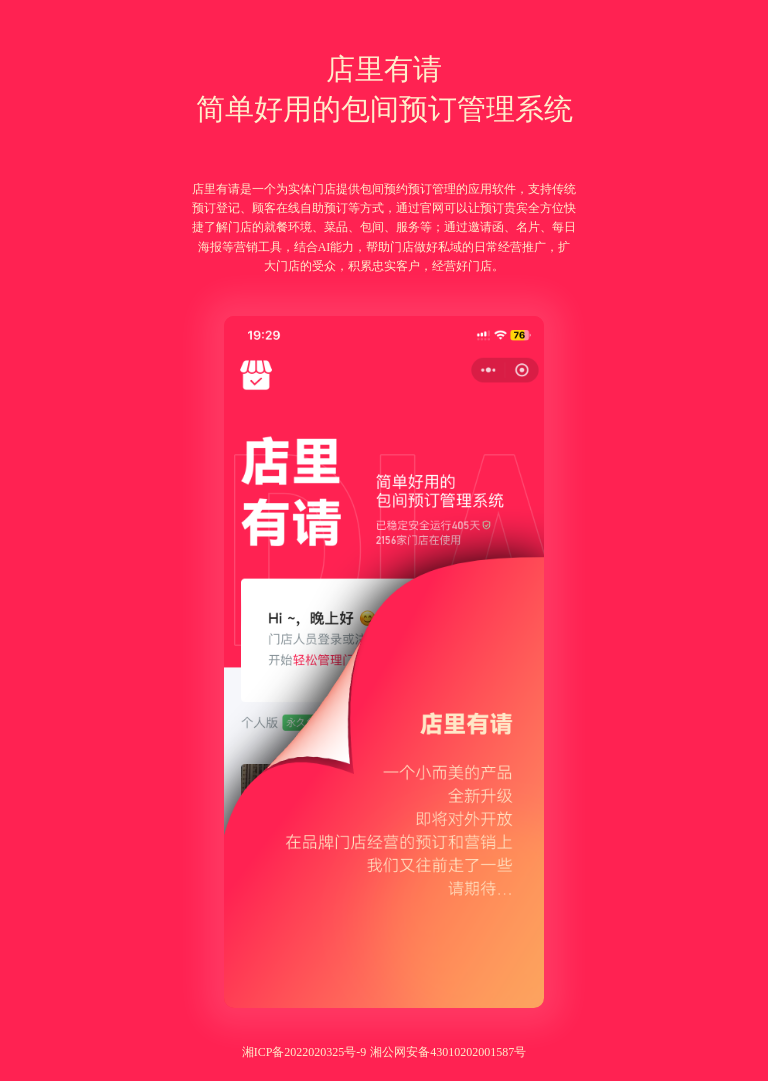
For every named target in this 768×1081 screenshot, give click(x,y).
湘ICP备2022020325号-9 (304, 1052)
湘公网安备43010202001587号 (448, 1052)
